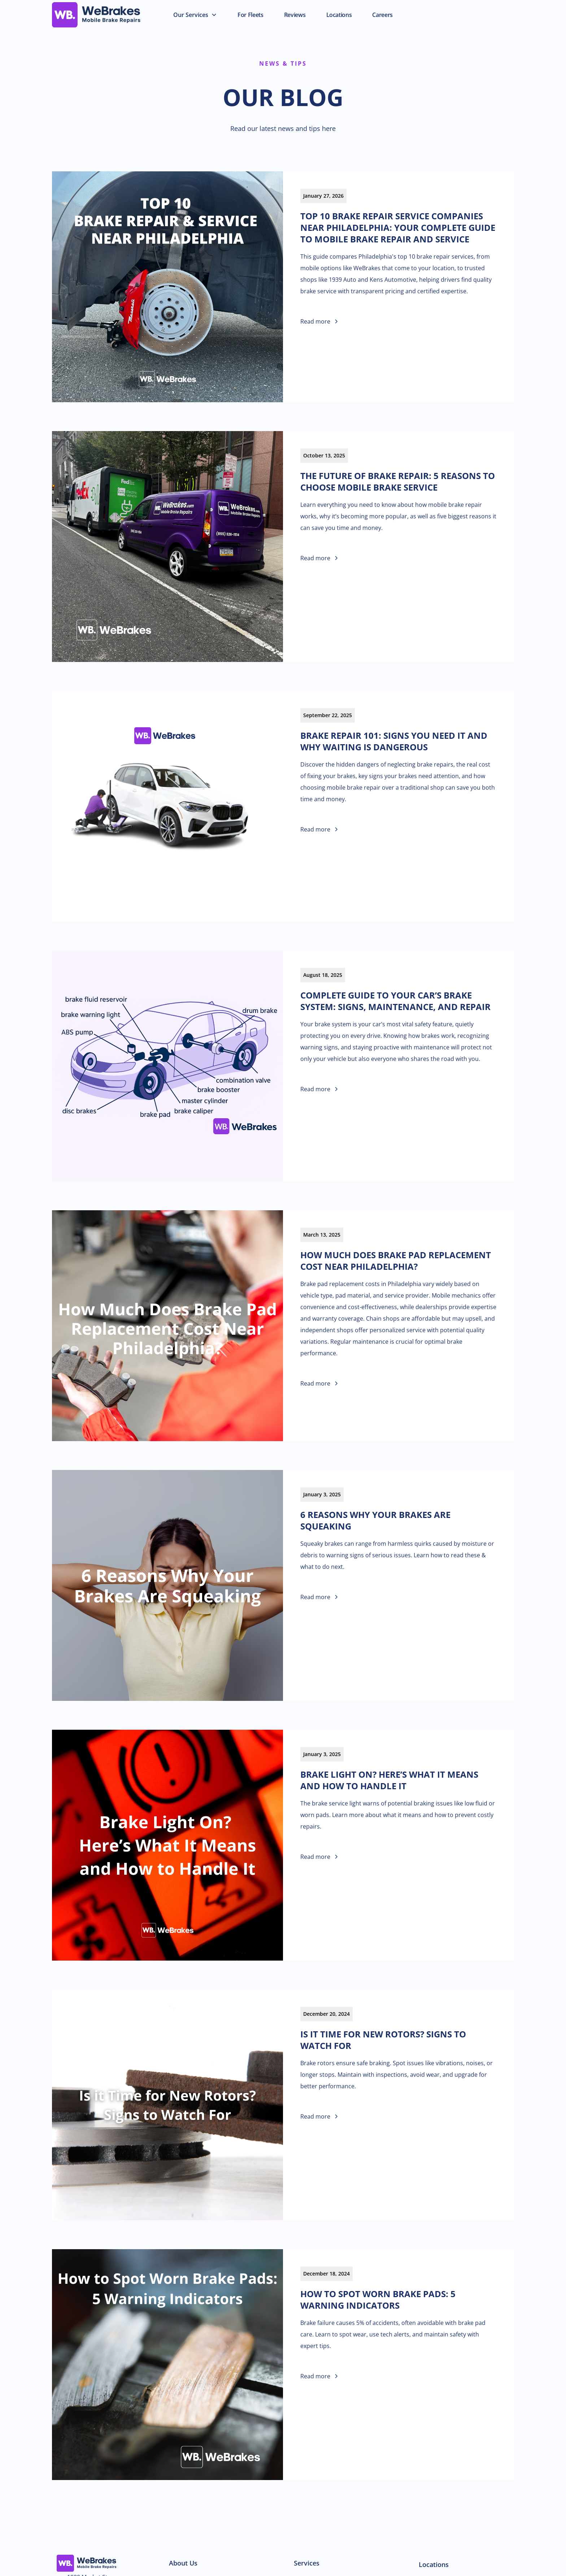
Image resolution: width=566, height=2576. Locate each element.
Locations (434, 2564)
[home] (108, 15)
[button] (195, 14)
